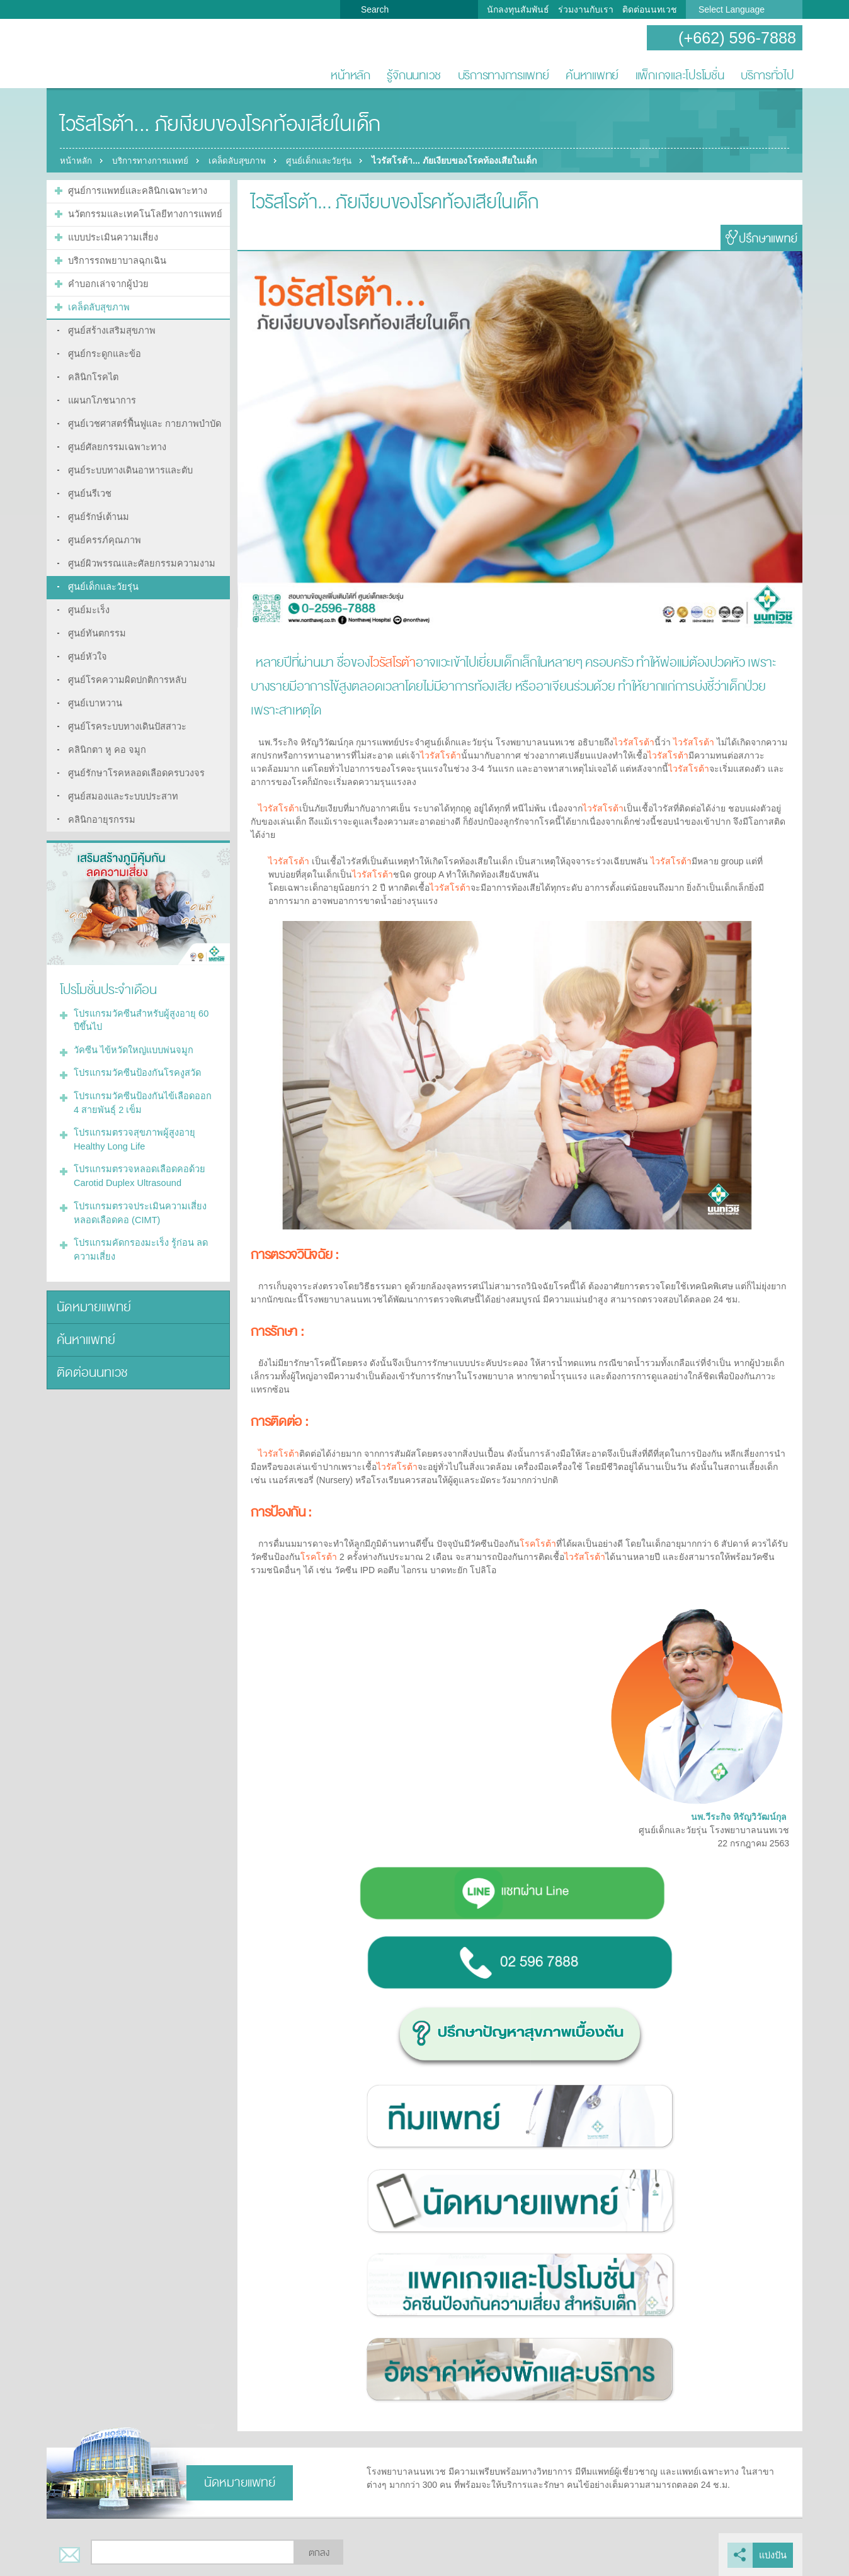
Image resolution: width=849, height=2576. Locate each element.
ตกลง (319, 2553)
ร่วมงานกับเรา (585, 9)
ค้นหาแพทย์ (592, 75)
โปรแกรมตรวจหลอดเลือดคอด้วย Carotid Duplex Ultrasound (136, 1143)
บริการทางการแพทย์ (503, 75)
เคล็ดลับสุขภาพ (245, 160)
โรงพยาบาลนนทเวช (87, 54)
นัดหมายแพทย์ (91, 1270)
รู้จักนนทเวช (414, 75)
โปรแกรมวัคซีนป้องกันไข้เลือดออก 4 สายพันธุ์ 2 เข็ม (143, 1073)
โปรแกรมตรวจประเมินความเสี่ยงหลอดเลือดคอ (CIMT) (137, 1178)
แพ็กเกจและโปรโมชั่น (679, 75)
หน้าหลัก (350, 75)
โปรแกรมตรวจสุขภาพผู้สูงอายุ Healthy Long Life (131, 1108)
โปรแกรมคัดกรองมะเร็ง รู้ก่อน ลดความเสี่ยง (137, 1214)
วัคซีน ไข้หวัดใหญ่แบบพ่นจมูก (130, 1022)
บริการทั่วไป (767, 75)
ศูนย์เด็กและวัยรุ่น (331, 160)
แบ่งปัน (773, 2555)
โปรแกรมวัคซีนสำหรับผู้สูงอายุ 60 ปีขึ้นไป (142, 993)
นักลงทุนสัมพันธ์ (518, 9)
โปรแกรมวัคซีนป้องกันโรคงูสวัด (135, 1044)
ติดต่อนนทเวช (649, 9)
